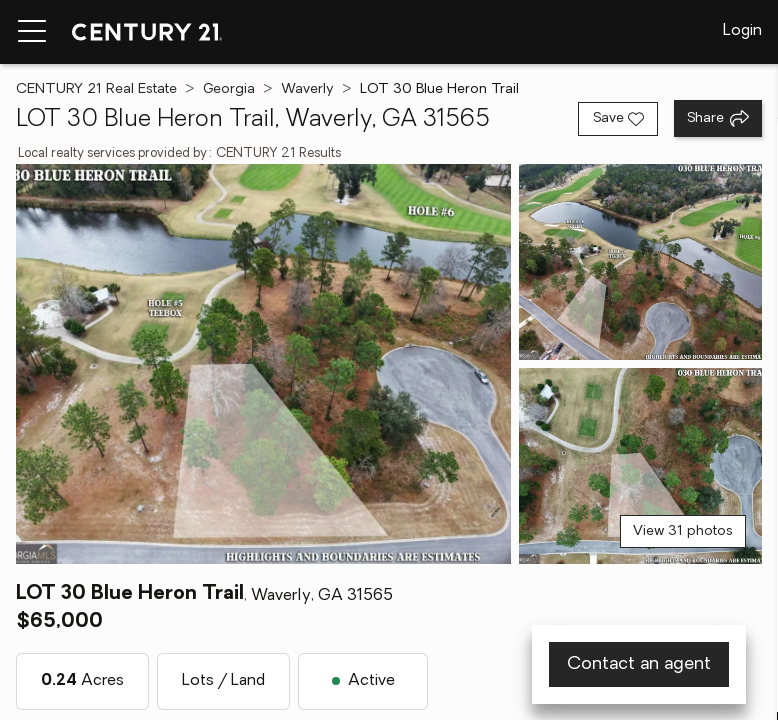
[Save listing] (618, 119)
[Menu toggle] (32, 32)
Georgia (229, 89)
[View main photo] (263, 364)
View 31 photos (683, 531)
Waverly (307, 89)
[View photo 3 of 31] (640, 466)
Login (742, 31)
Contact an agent (639, 664)
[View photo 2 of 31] (640, 262)
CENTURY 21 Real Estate (96, 89)
